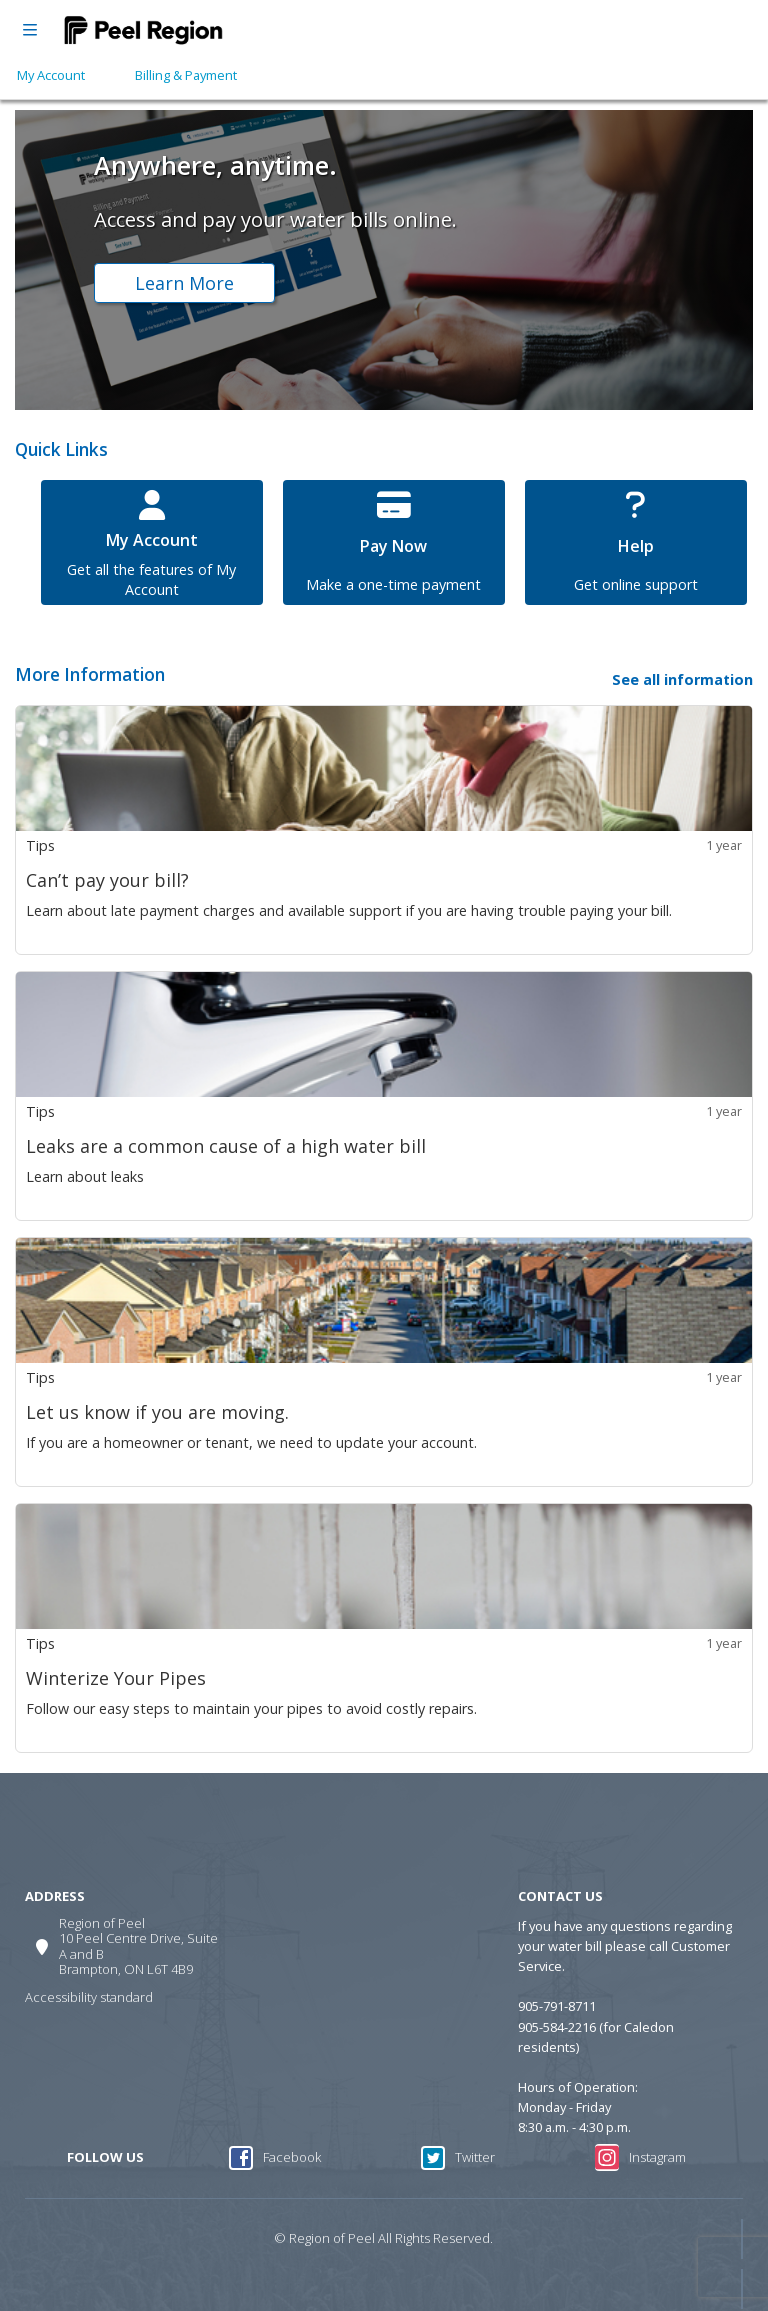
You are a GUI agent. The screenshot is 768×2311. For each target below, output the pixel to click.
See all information (682, 679)
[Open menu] (30, 30)
